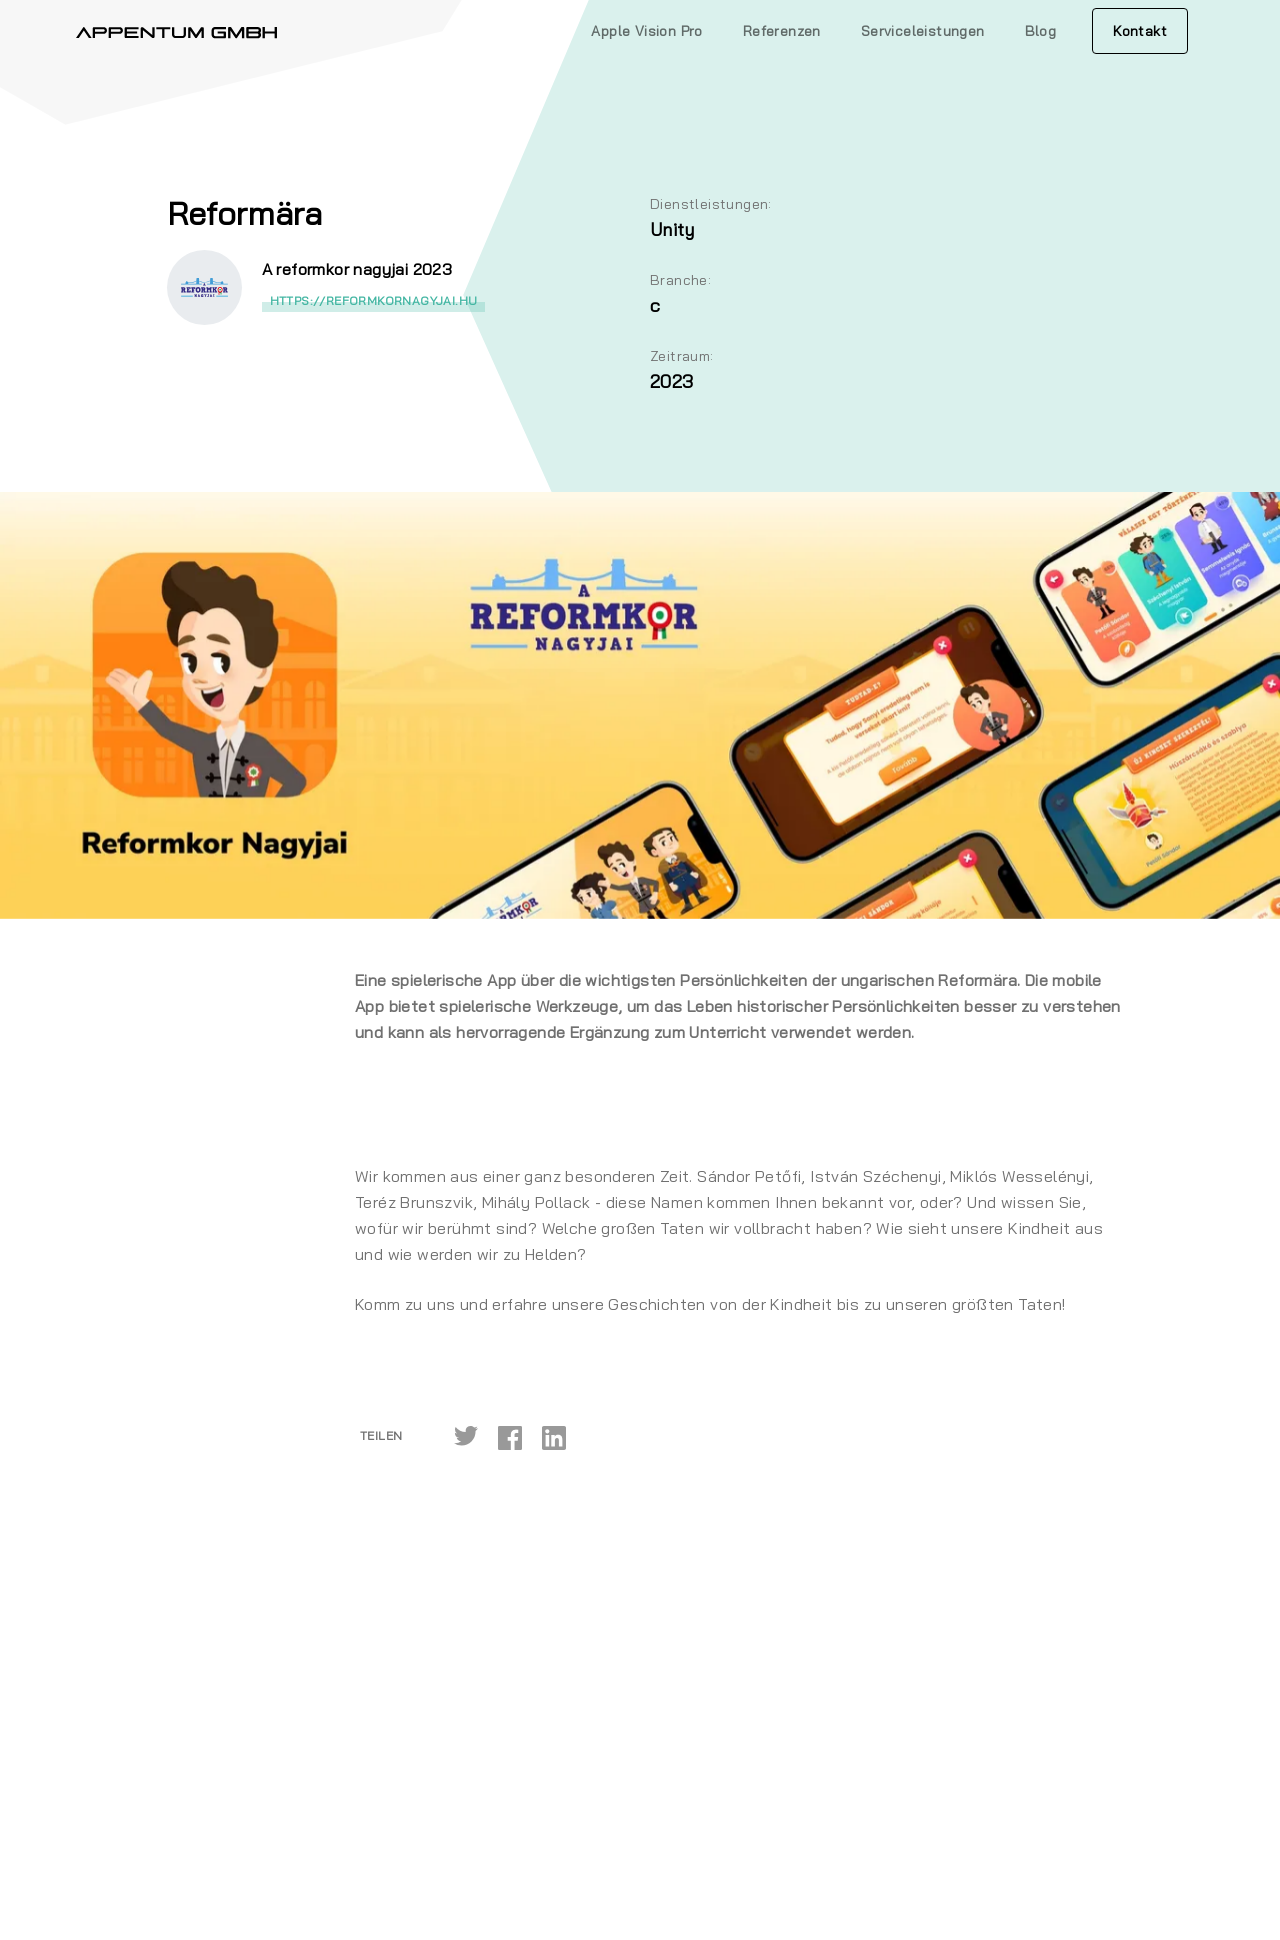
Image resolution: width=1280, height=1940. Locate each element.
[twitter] (466, 1436)
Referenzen (782, 31)
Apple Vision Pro (646, 31)
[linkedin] (554, 1436)
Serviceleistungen (923, 31)
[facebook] (510, 1436)
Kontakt (1140, 31)
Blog (1041, 31)
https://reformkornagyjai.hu (374, 300)
